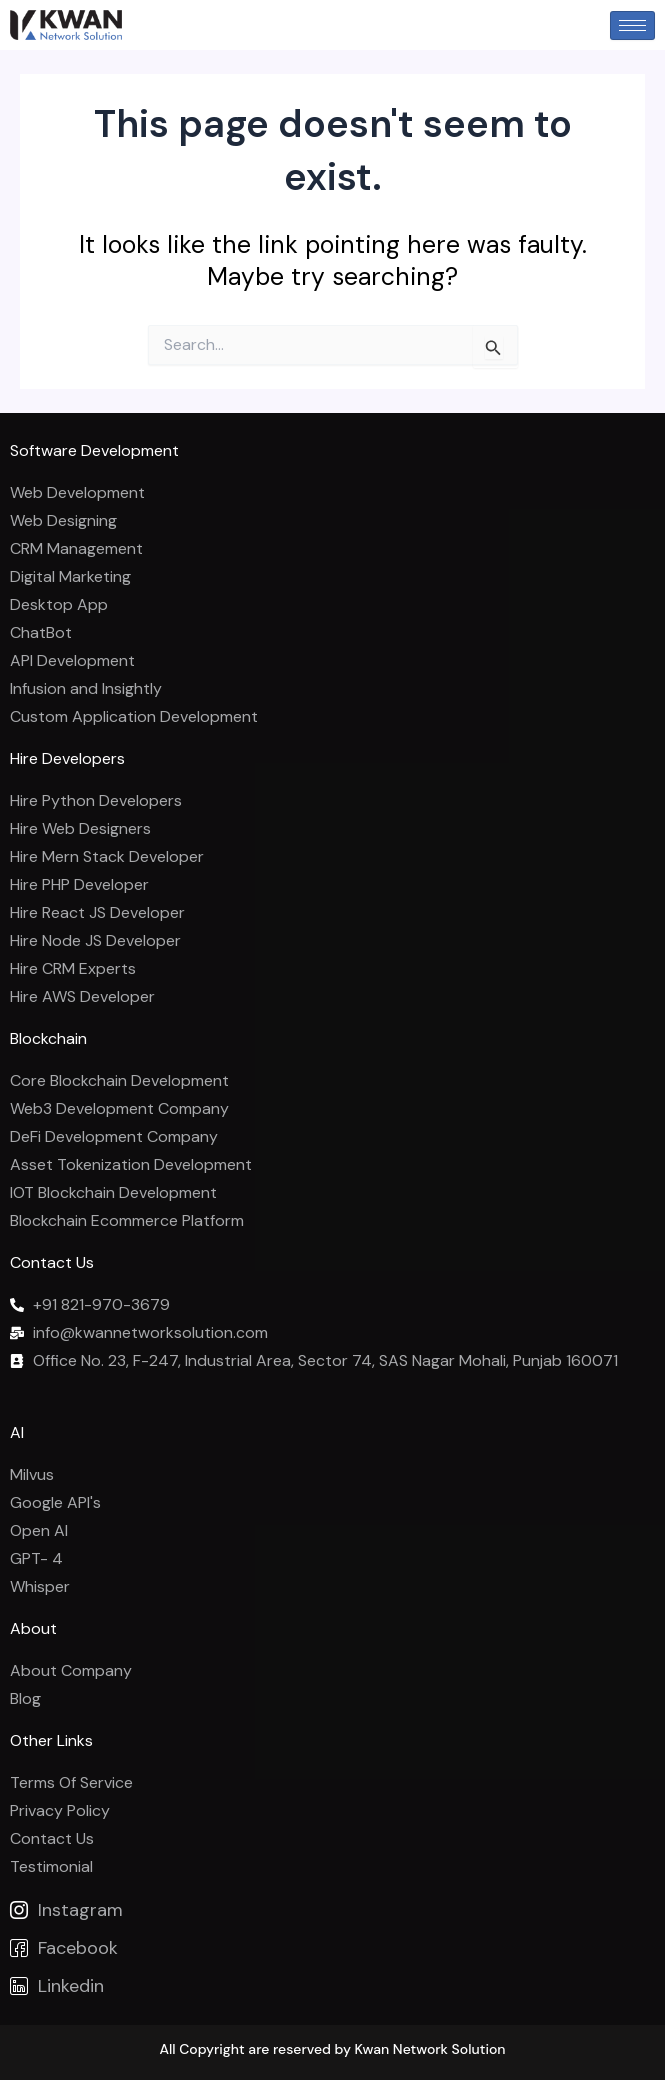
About (33, 1628)
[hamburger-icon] (632, 25)
